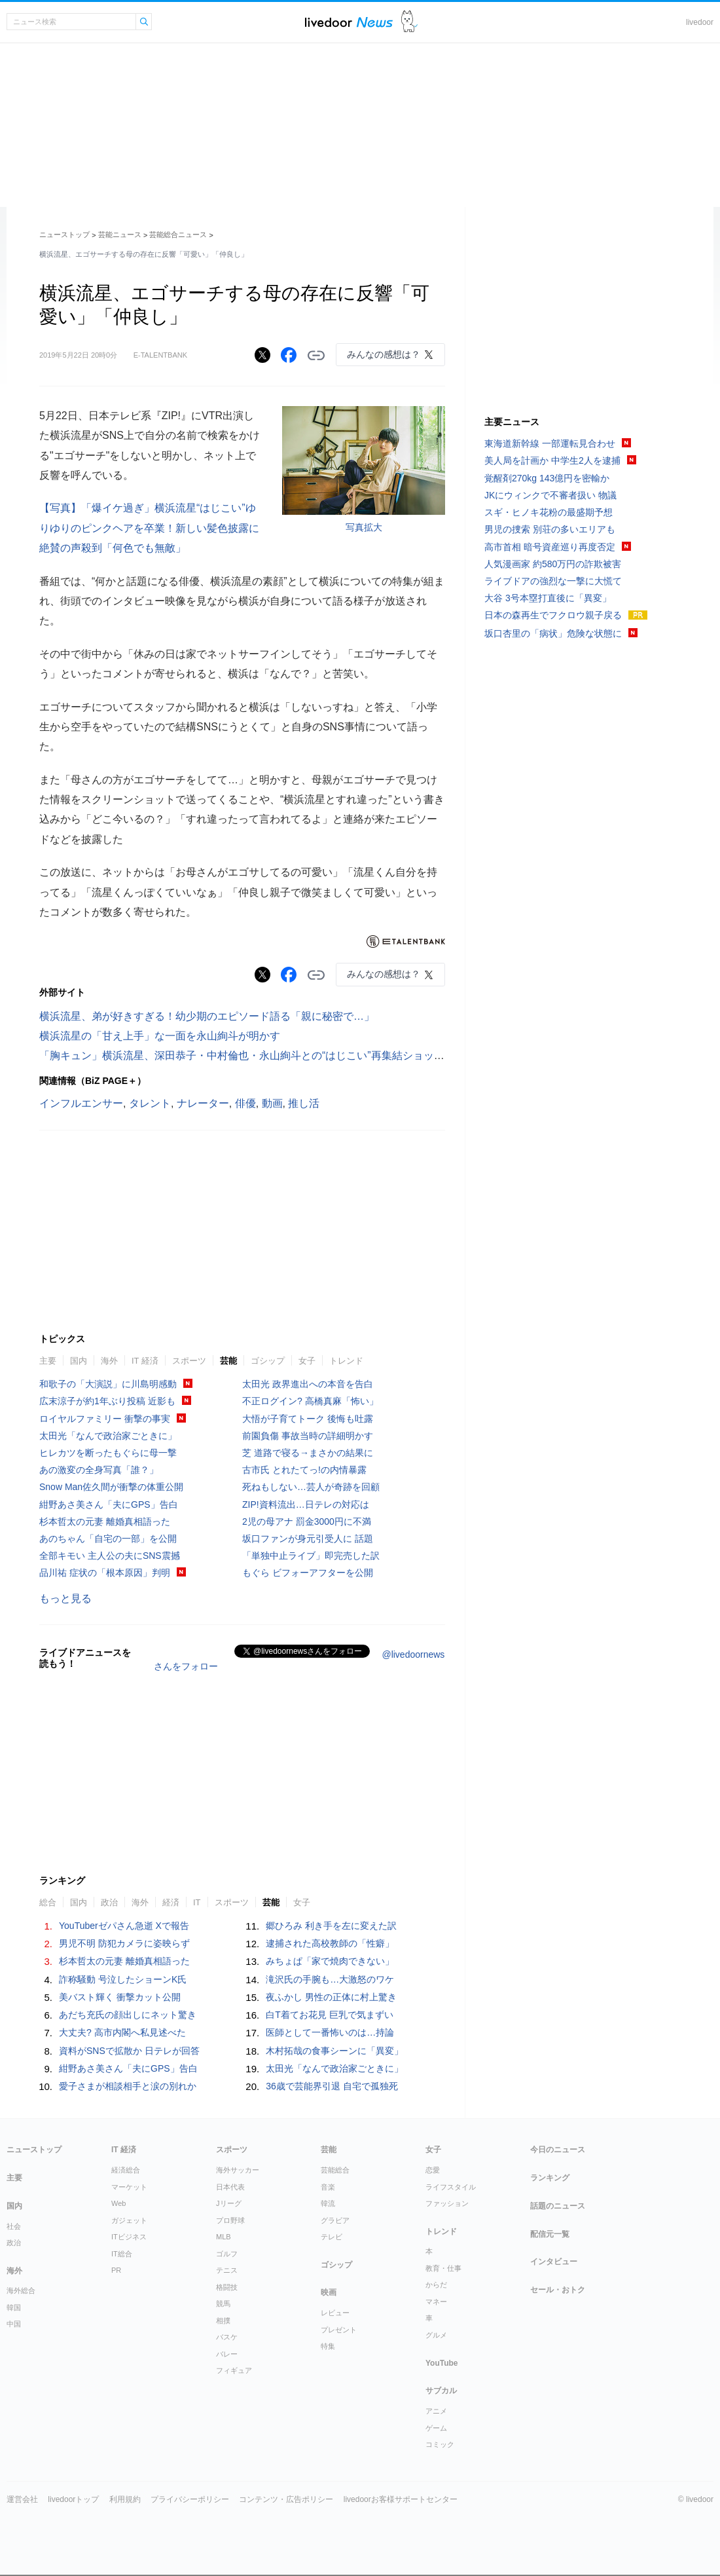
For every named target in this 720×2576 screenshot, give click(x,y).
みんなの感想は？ (383, 354)
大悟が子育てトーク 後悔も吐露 (307, 1418)
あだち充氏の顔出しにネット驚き (127, 2014)
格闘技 (227, 2287)
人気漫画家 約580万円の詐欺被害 (552, 564)
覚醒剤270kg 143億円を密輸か (546, 478)
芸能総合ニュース (178, 234)
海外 (109, 1361)
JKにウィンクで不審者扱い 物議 (550, 495)
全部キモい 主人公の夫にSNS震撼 (109, 1555)
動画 (272, 1103)
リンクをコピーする (316, 355)
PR (116, 2270)
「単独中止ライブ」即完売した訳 (311, 1555)
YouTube (441, 2363)
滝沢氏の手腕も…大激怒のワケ (330, 1979)
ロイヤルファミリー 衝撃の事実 (104, 1418)
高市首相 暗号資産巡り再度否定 (549, 547)
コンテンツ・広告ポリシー (286, 2499)
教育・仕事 (443, 2268)
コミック (439, 2444)
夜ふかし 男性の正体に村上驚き (331, 1997)
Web (118, 2203)
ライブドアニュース (349, 22)
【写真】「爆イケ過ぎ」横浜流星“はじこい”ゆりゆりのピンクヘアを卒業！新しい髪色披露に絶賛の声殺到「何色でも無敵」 (149, 527)
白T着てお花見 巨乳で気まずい (329, 2014)
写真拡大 (364, 527)
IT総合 (121, 2254)
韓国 (14, 2307)
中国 (14, 2324)
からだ (436, 2284)
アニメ (436, 2411)
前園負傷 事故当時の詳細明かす (307, 1435)
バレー (227, 2354)
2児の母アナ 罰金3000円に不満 (306, 1521)
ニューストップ (64, 234)
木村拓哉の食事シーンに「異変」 (334, 2050)
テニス (227, 2270)
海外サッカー (237, 2170)
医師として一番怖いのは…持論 (330, 2032)
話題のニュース (557, 2206)
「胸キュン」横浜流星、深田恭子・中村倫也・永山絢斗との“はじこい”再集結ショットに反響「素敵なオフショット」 (315, 1055)
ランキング (549, 2177)
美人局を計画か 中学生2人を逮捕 (552, 460)
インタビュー (553, 2261)
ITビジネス (129, 2237)
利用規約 (125, 2499)
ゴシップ (268, 1361)
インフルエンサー (81, 1103)
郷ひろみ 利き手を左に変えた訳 (331, 1925)
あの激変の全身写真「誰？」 (98, 1470)
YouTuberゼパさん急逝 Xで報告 (124, 1925)
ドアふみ (409, 21)
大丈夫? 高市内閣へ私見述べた (122, 2032)
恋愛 (432, 2170)
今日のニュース (557, 2149)
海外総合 (21, 2290)
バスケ (227, 2337)
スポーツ (189, 1361)
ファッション (447, 2203)
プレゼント (339, 2330)
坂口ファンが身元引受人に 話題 (307, 1538)
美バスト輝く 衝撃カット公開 (120, 1997)
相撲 (223, 2320)
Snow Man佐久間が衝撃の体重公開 (111, 1487)
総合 (47, 1902)
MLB (223, 2237)
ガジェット (129, 2220)
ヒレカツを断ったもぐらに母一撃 (108, 1452)
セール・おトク (557, 2289)
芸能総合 (335, 2170)
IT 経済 (145, 1361)
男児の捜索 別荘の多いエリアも (549, 529)
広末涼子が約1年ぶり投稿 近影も (107, 1401)
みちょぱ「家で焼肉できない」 (330, 1961)
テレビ (331, 2237)
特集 (328, 2346)
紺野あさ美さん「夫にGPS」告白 (108, 1504)
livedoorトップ (73, 2499)
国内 (78, 1361)
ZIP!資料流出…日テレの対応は (305, 1504)
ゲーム (436, 2428)
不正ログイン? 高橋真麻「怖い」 (310, 1401)
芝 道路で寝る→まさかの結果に (307, 1452)
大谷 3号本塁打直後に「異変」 (547, 598)
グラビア (335, 2220)
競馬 (223, 2303)
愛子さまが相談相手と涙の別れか (127, 2086)
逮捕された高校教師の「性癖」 (330, 1943)
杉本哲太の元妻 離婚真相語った (104, 1521)
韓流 (328, 2203)
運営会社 (22, 2499)
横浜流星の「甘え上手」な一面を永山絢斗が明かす (159, 1035)
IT (197, 1902)
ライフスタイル (450, 2187)
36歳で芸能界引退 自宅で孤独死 (331, 2086)
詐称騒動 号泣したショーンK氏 (123, 1979)
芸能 (228, 1361)
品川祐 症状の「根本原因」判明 (104, 1572)
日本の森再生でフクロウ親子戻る (553, 615)
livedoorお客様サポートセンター (401, 2499)
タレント (150, 1103)
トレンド (346, 1361)
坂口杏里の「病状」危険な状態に (553, 633)
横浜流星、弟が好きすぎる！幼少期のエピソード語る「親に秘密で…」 (206, 1016)
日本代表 (230, 2187)
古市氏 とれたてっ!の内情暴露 (304, 1470)
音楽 (328, 2187)
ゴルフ (227, 2254)
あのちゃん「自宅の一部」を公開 (108, 1538)
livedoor (699, 22)
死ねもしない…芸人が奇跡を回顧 (311, 1487)
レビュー (335, 2313)
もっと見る (65, 1598)
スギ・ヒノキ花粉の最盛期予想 (548, 512)
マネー (436, 2301)
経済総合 (125, 2170)
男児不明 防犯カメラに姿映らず (124, 1943)
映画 (328, 2292)
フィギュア (234, 2370)
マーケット (129, 2187)
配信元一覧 (549, 2234)
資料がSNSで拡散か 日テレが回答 (129, 2050)
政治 (109, 1902)
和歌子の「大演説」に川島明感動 (108, 1384)
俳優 (245, 1103)
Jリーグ (229, 2203)
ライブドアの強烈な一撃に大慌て (553, 581)
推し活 (303, 1103)
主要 (47, 1361)
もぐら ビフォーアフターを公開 (307, 1572)
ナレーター (203, 1103)
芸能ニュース (119, 234)
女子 (306, 1361)
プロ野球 (230, 2220)
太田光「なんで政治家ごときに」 (108, 1435)
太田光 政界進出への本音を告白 (307, 1384)
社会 (14, 2226)
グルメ (436, 2335)
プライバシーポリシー (190, 2499)
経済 (170, 1902)
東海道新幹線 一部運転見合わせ (549, 443)
